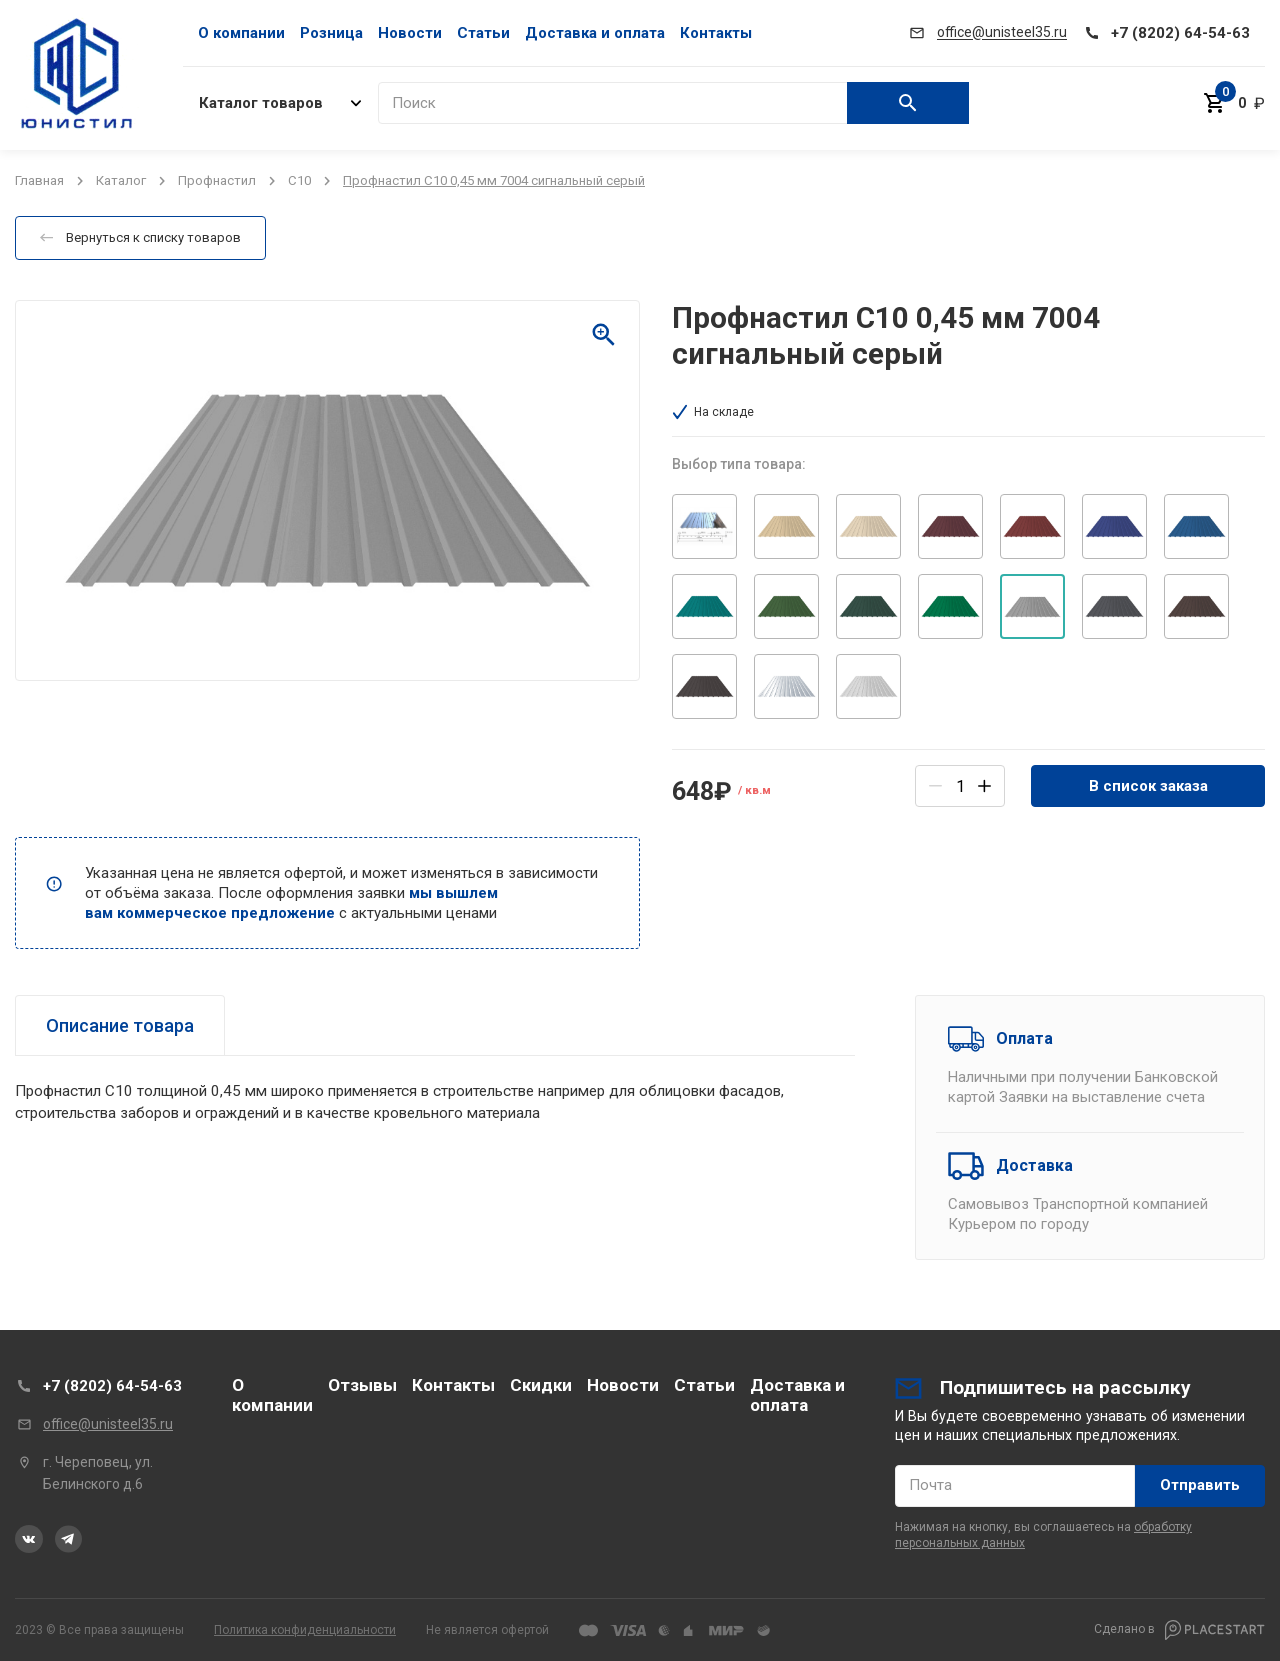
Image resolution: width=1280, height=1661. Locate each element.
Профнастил (217, 180)
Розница (331, 33)
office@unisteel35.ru (108, 1424)
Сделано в (1179, 1630)
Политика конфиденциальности (305, 1630)
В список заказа (1148, 786)
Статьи (483, 33)
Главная (39, 180)
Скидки (541, 1385)
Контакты (716, 33)
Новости (410, 33)
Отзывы (362, 1385)
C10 (299, 180)
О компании (241, 33)
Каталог (121, 180)
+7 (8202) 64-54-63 (112, 1386)
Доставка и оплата (595, 33)
